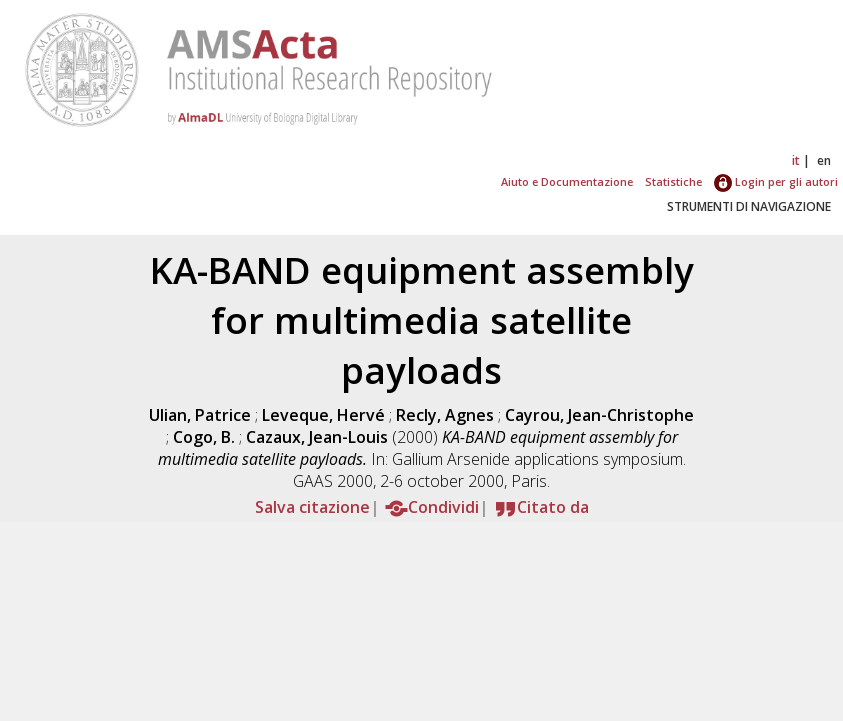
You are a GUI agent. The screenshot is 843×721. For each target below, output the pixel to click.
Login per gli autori (776, 181)
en (824, 160)
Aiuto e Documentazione (567, 181)
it (796, 160)
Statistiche (673, 181)
